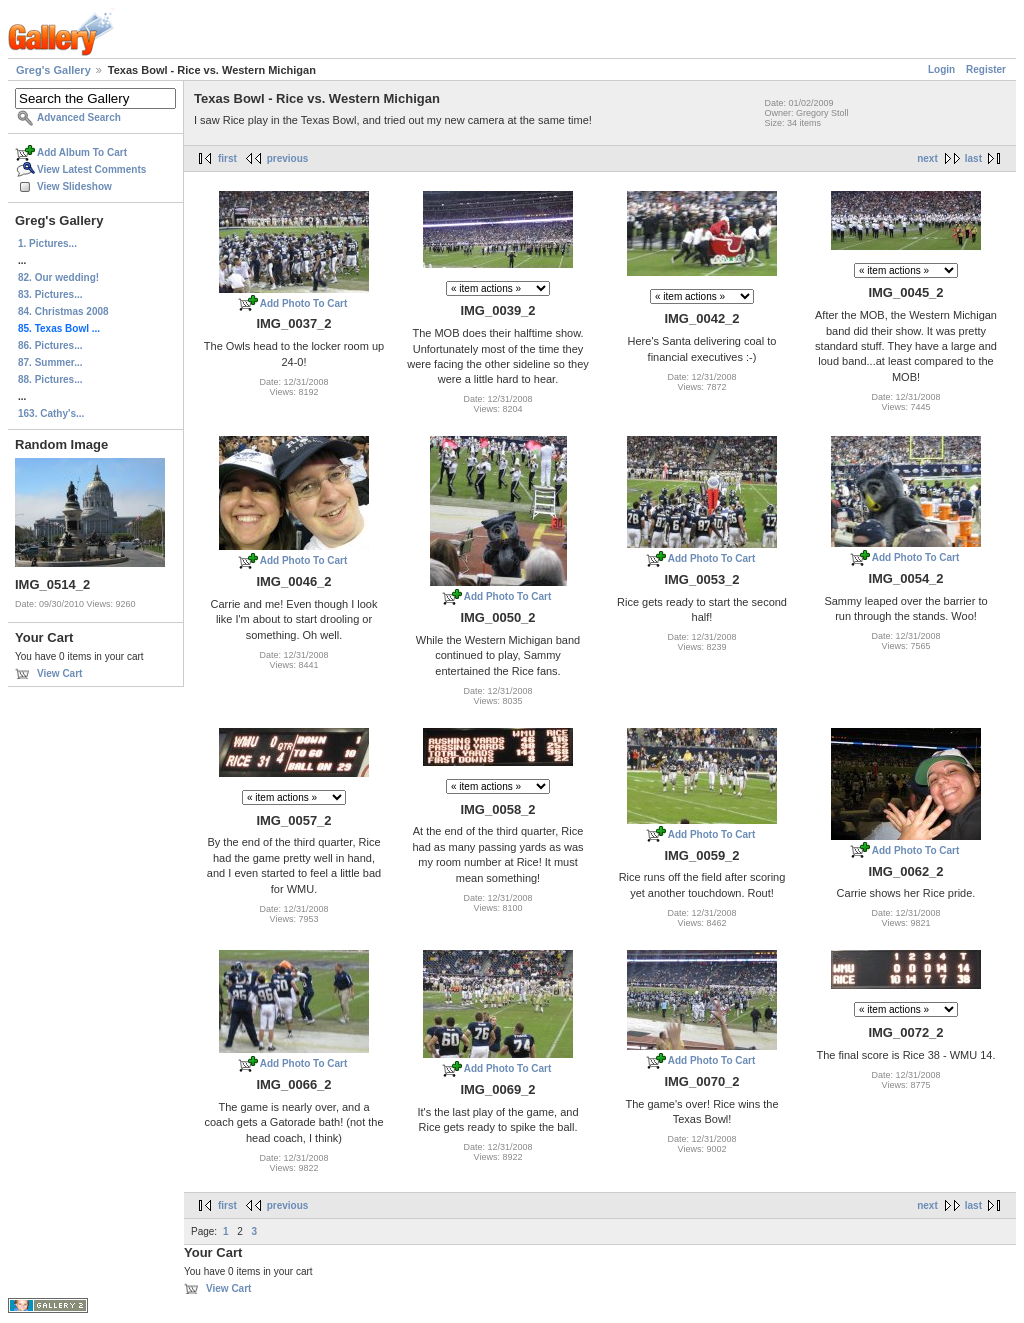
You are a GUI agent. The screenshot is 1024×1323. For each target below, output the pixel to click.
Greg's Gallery (53, 70)
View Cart (59, 673)
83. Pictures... (50, 294)
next (927, 158)
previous (288, 158)
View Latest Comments (91, 169)
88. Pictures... (50, 379)
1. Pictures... (47, 243)
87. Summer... (50, 362)
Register (986, 69)
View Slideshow (74, 186)
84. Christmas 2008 (63, 311)
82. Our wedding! (58, 277)
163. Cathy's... (51, 413)
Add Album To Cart (82, 152)
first (227, 158)
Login (941, 69)
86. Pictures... (50, 345)
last (973, 158)
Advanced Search (79, 117)
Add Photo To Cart (304, 303)
